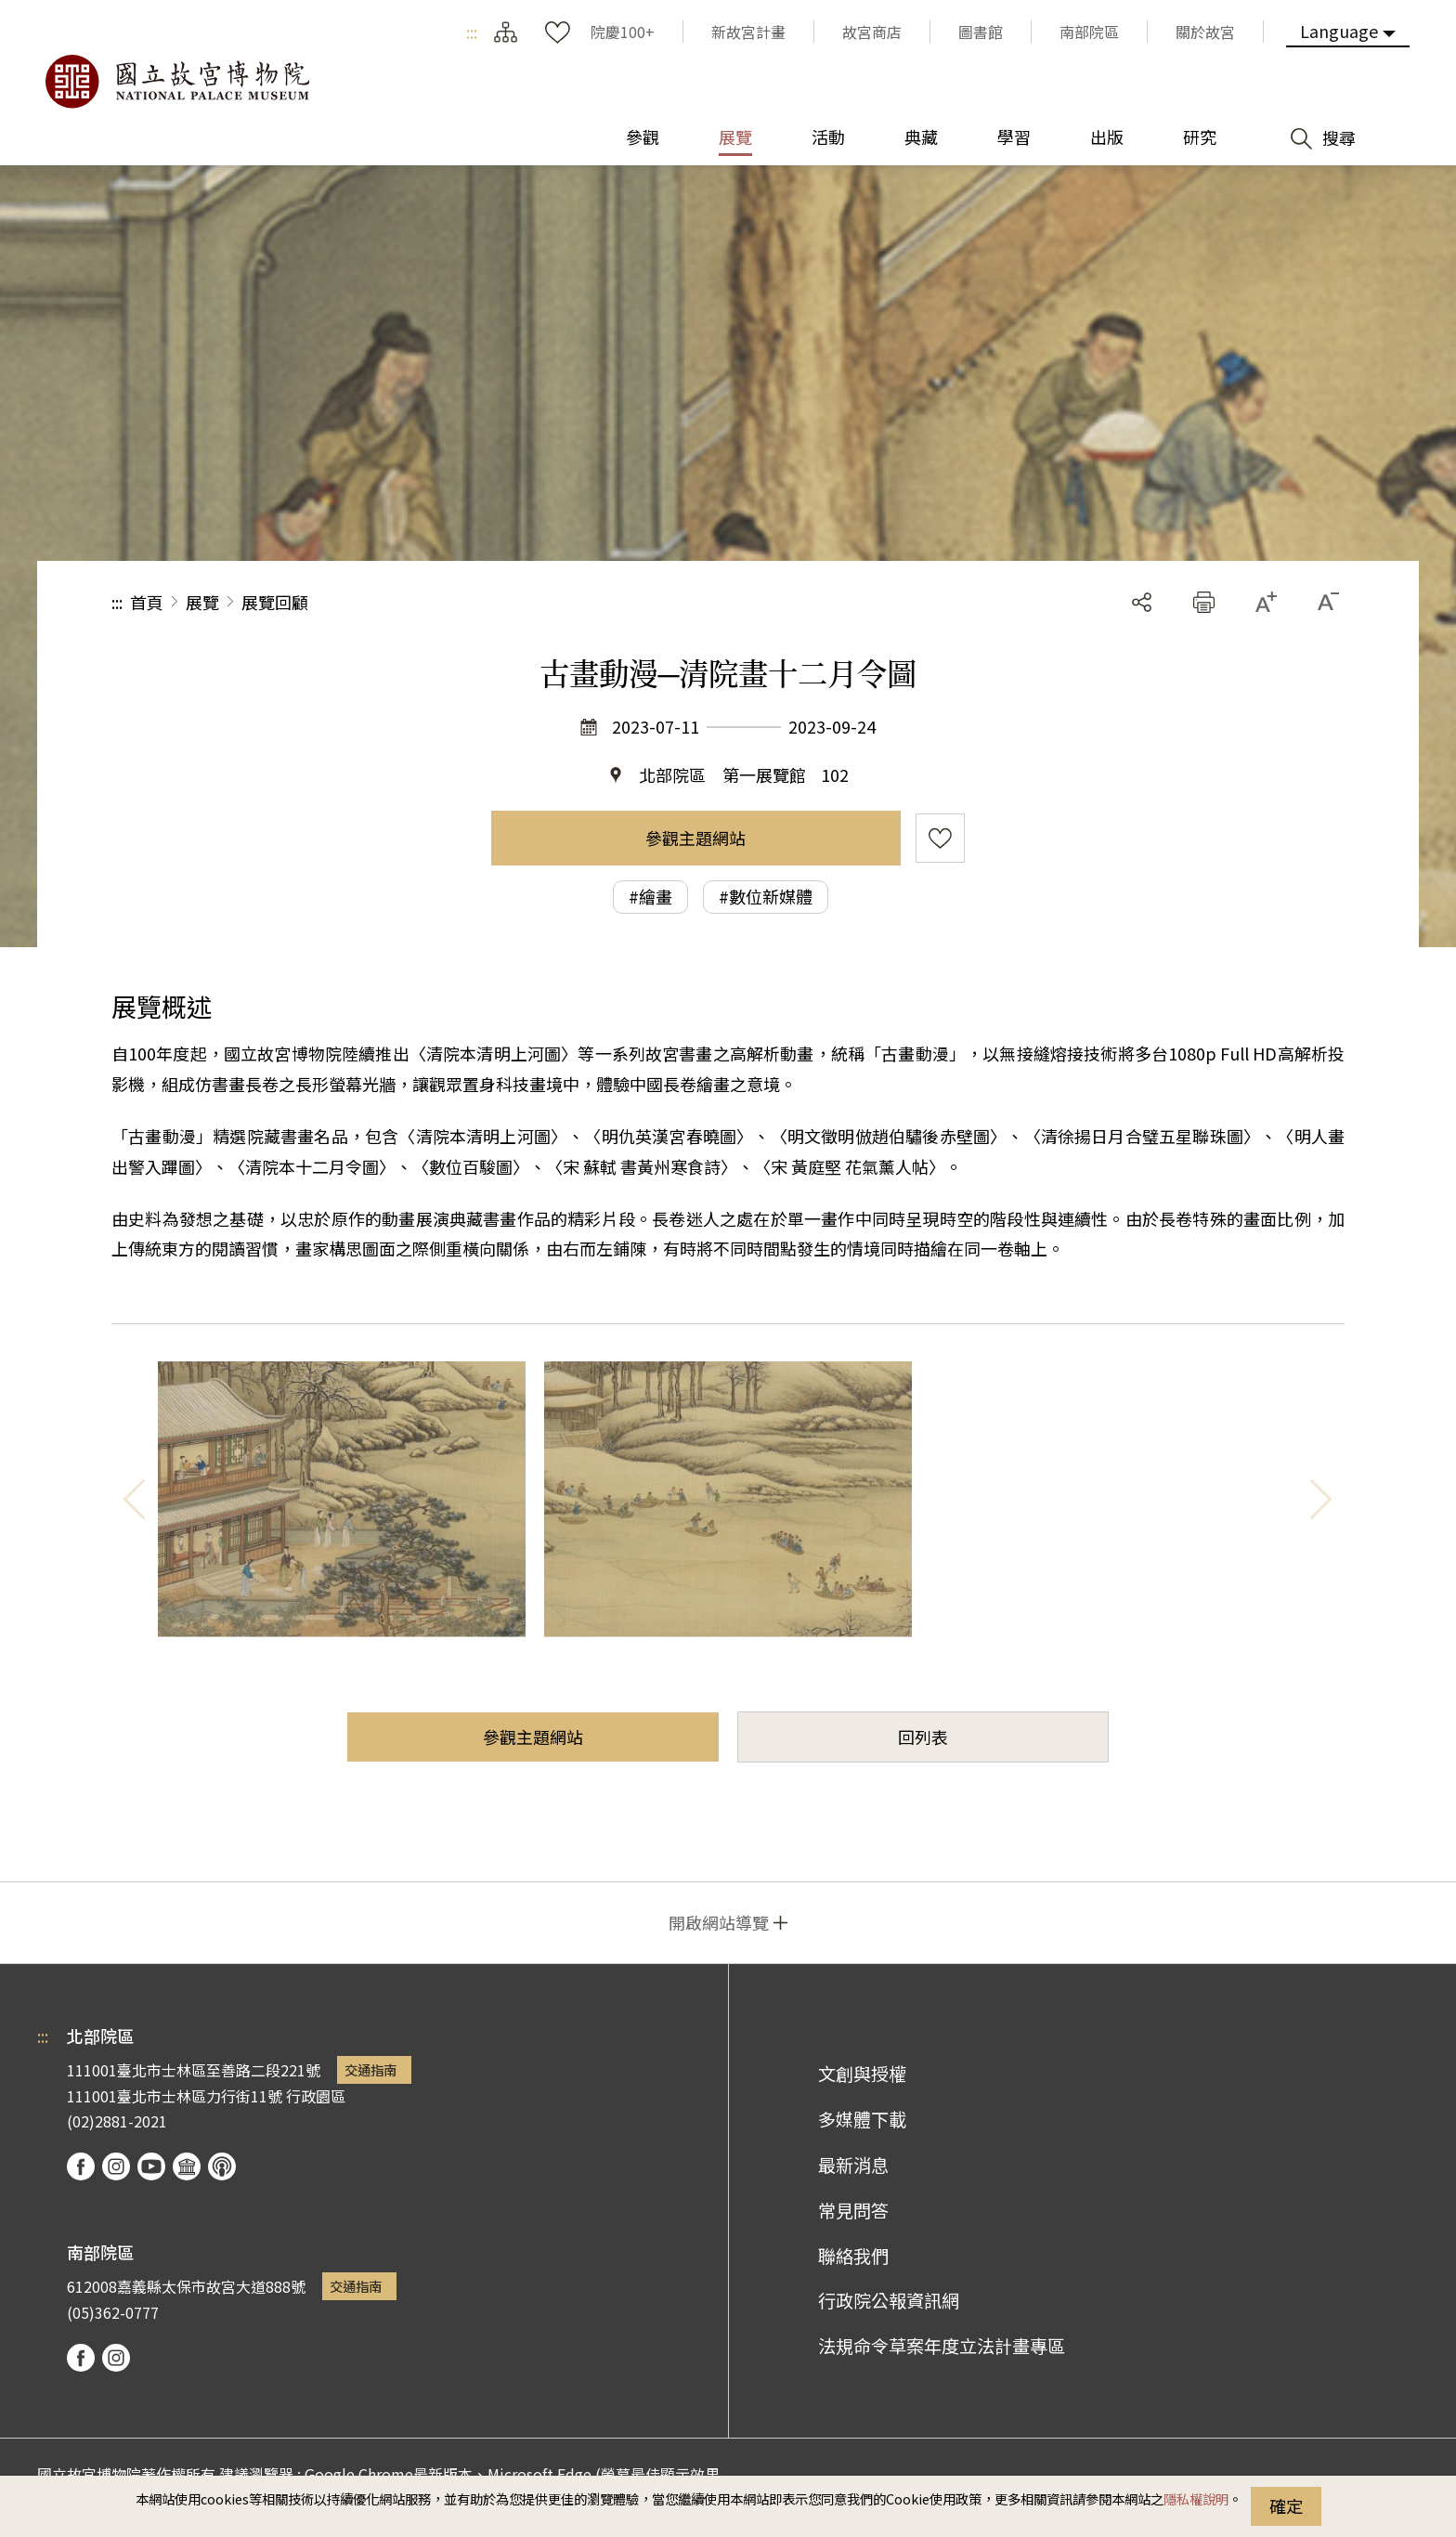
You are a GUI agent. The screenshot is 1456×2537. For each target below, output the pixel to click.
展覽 (202, 602)
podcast (222, 2166)
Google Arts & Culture (187, 2166)
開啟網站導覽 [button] (719, 1922)
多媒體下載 (862, 2119)
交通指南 (370, 2069)
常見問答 (853, 2210)
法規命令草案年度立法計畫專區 (941, 2346)
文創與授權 (862, 2074)
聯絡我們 (853, 2256)
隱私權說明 (1196, 2498)
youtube (151, 2166)
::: (471, 32)
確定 (1286, 2505)
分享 (1141, 602)
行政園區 (315, 2096)
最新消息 (853, 2165)
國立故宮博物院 (176, 82)
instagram (116, 2166)
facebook (81, 2166)
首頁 (146, 602)
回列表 (923, 1736)
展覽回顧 (274, 602)
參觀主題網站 (695, 838)
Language (1339, 31)
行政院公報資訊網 (888, 2300)
